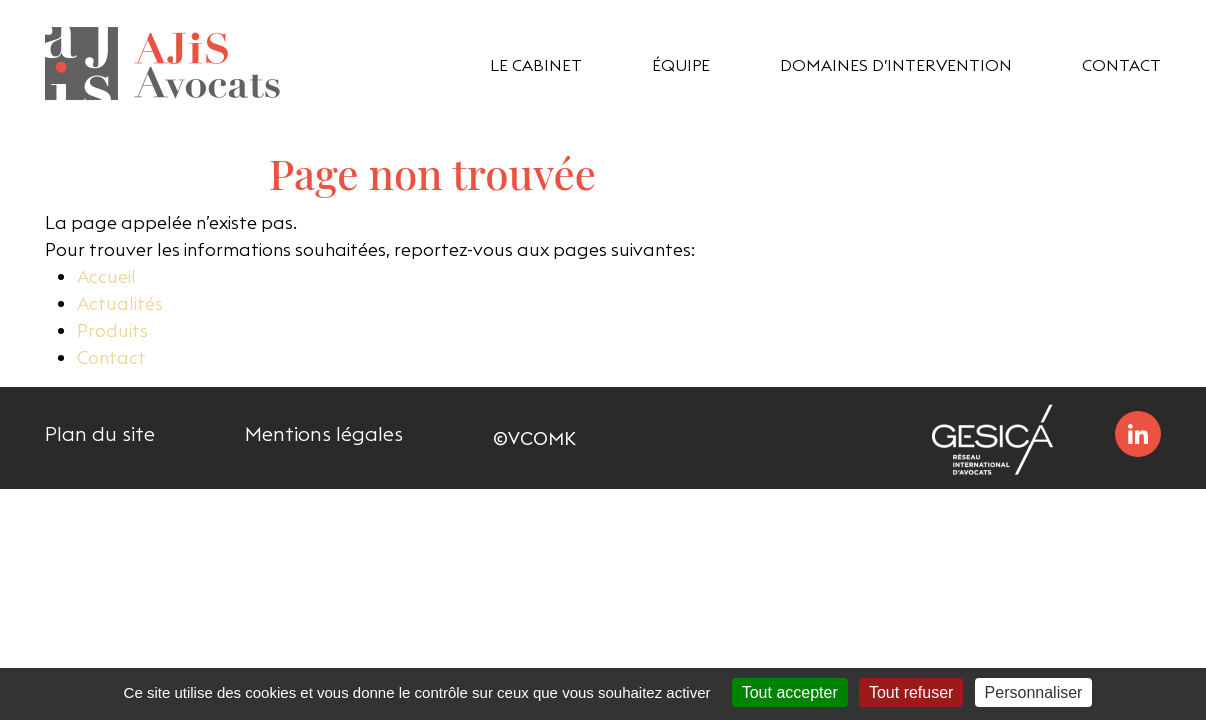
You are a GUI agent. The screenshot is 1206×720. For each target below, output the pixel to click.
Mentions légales (324, 434)
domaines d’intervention (896, 65)
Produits (112, 330)
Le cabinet (536, 65)
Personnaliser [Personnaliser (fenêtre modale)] (1034, 692)
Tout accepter (790, 692)
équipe (681, 65)
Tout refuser (911, 692)
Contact (1121, 65)
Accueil (106, 276)
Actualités (120, 303)
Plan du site (100, 434)
